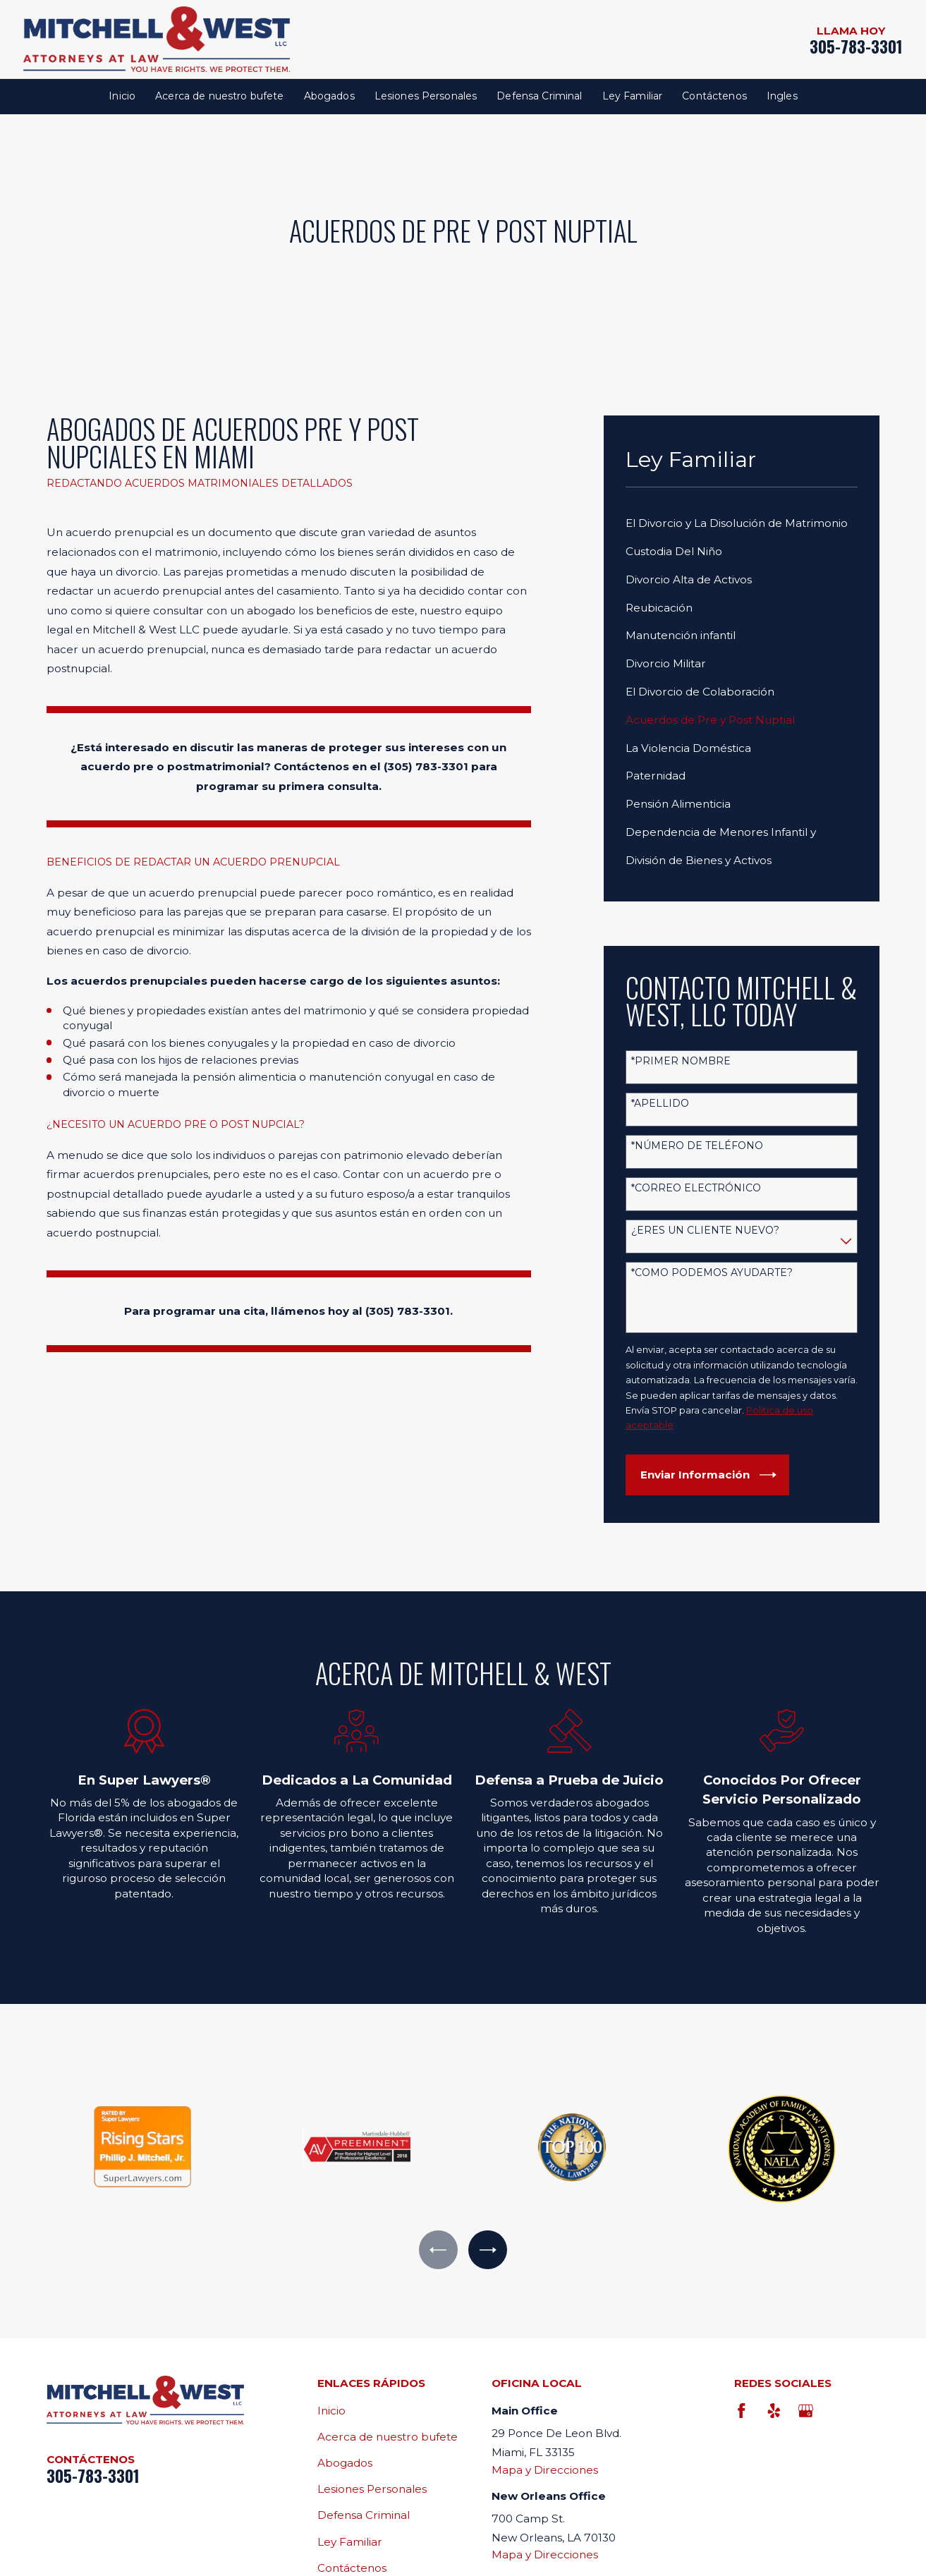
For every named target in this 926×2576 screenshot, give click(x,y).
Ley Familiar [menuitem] (632, 96)
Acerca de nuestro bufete (387, 2436)
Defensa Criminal (363, 2515)
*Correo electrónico (696, 1188)
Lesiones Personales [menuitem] (425, 96)
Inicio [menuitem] (122, 96)
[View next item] (487, 2249)
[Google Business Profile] (805, 2410)
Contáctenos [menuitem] (714, 96)
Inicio (331, 2410)
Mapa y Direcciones (545, 2470)
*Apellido (660, 1104)
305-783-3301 (856, 47)
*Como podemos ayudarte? (712, 1273)
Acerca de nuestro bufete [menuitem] (219, 96)
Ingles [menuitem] (782, 96)
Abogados (344, 2462)
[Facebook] (741, 2410)
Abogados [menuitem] (329, 96)
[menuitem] (742, 523)
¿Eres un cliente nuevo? (705, 1231)
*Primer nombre (681, 1061)
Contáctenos (351, 2568)
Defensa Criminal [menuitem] (539, 96)
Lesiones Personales (372, 2489)
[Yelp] (773, 2410)
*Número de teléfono (697, 1146)
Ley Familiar (349, 2541)
